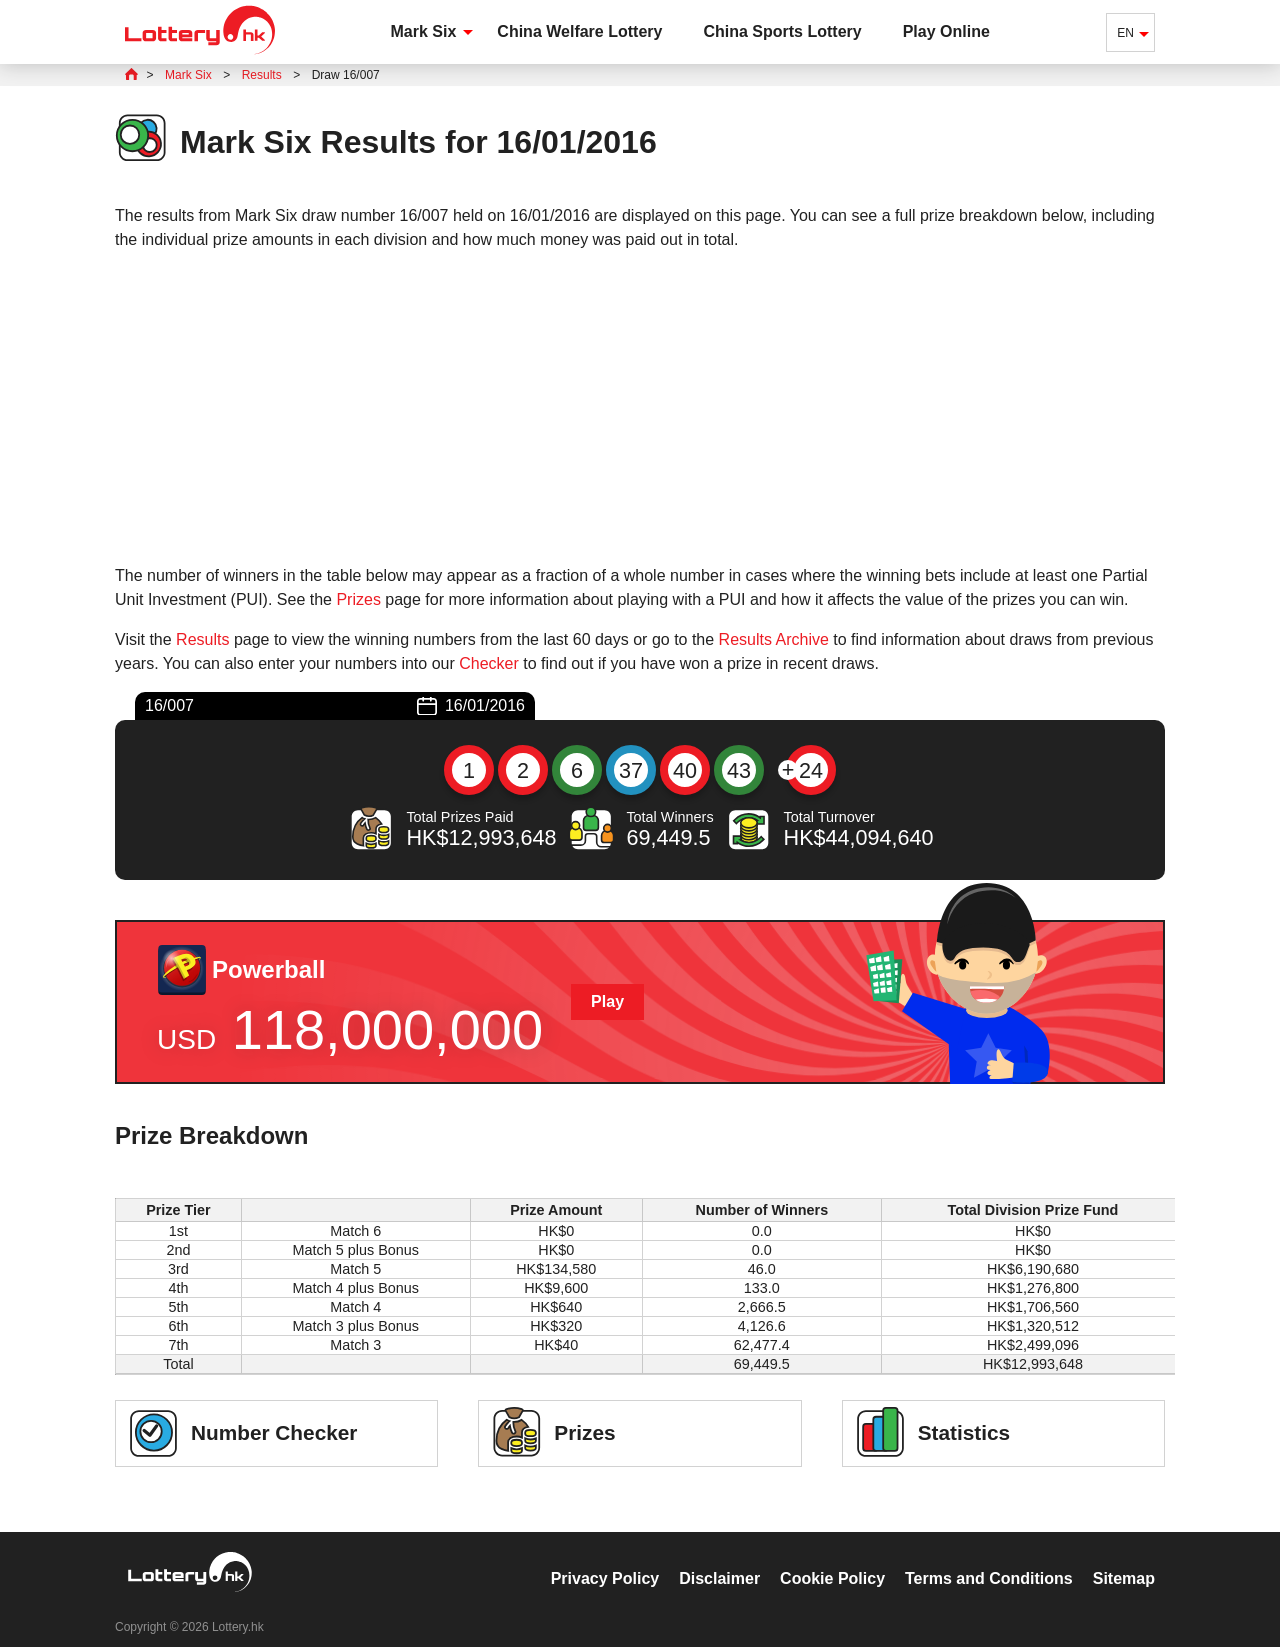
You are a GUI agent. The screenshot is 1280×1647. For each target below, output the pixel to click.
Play (607, 1001)
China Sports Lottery (782, 31)
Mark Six (424, 31)
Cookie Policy (832, 1557)
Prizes (358, 599)
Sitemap (1124, 1557)
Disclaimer (719, 1557)
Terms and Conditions (989, 1557)
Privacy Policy (605, 1557)
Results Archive (774, 639)
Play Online (946, 31)
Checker (489, 663)
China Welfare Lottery (579, 31)
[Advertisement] (640, 408)
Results (202, 639)
